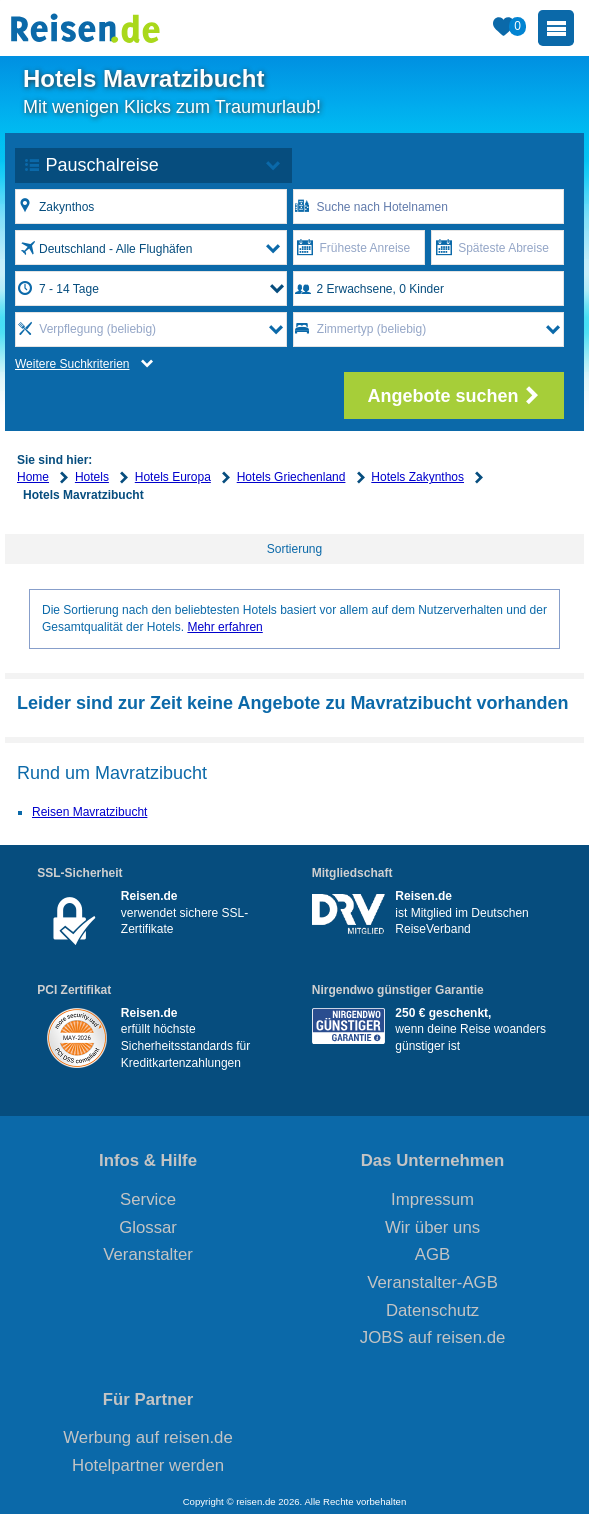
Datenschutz (432, 1310)
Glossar (148, 1227)
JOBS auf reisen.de (433, 1337)
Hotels (92, 477)
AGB (432, 1254)
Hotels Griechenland (291, 477)
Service (148, 1199)
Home (33, 477)
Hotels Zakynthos (417, 477)
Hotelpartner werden (148, 1465)
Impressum (432, 1199)
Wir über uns (432, 1227)
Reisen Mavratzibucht (89, 812)
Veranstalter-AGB (432, 1282)
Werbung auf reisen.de (147, 1437)
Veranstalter (148, 1254)
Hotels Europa (173, 477)
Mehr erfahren (224, 627)
